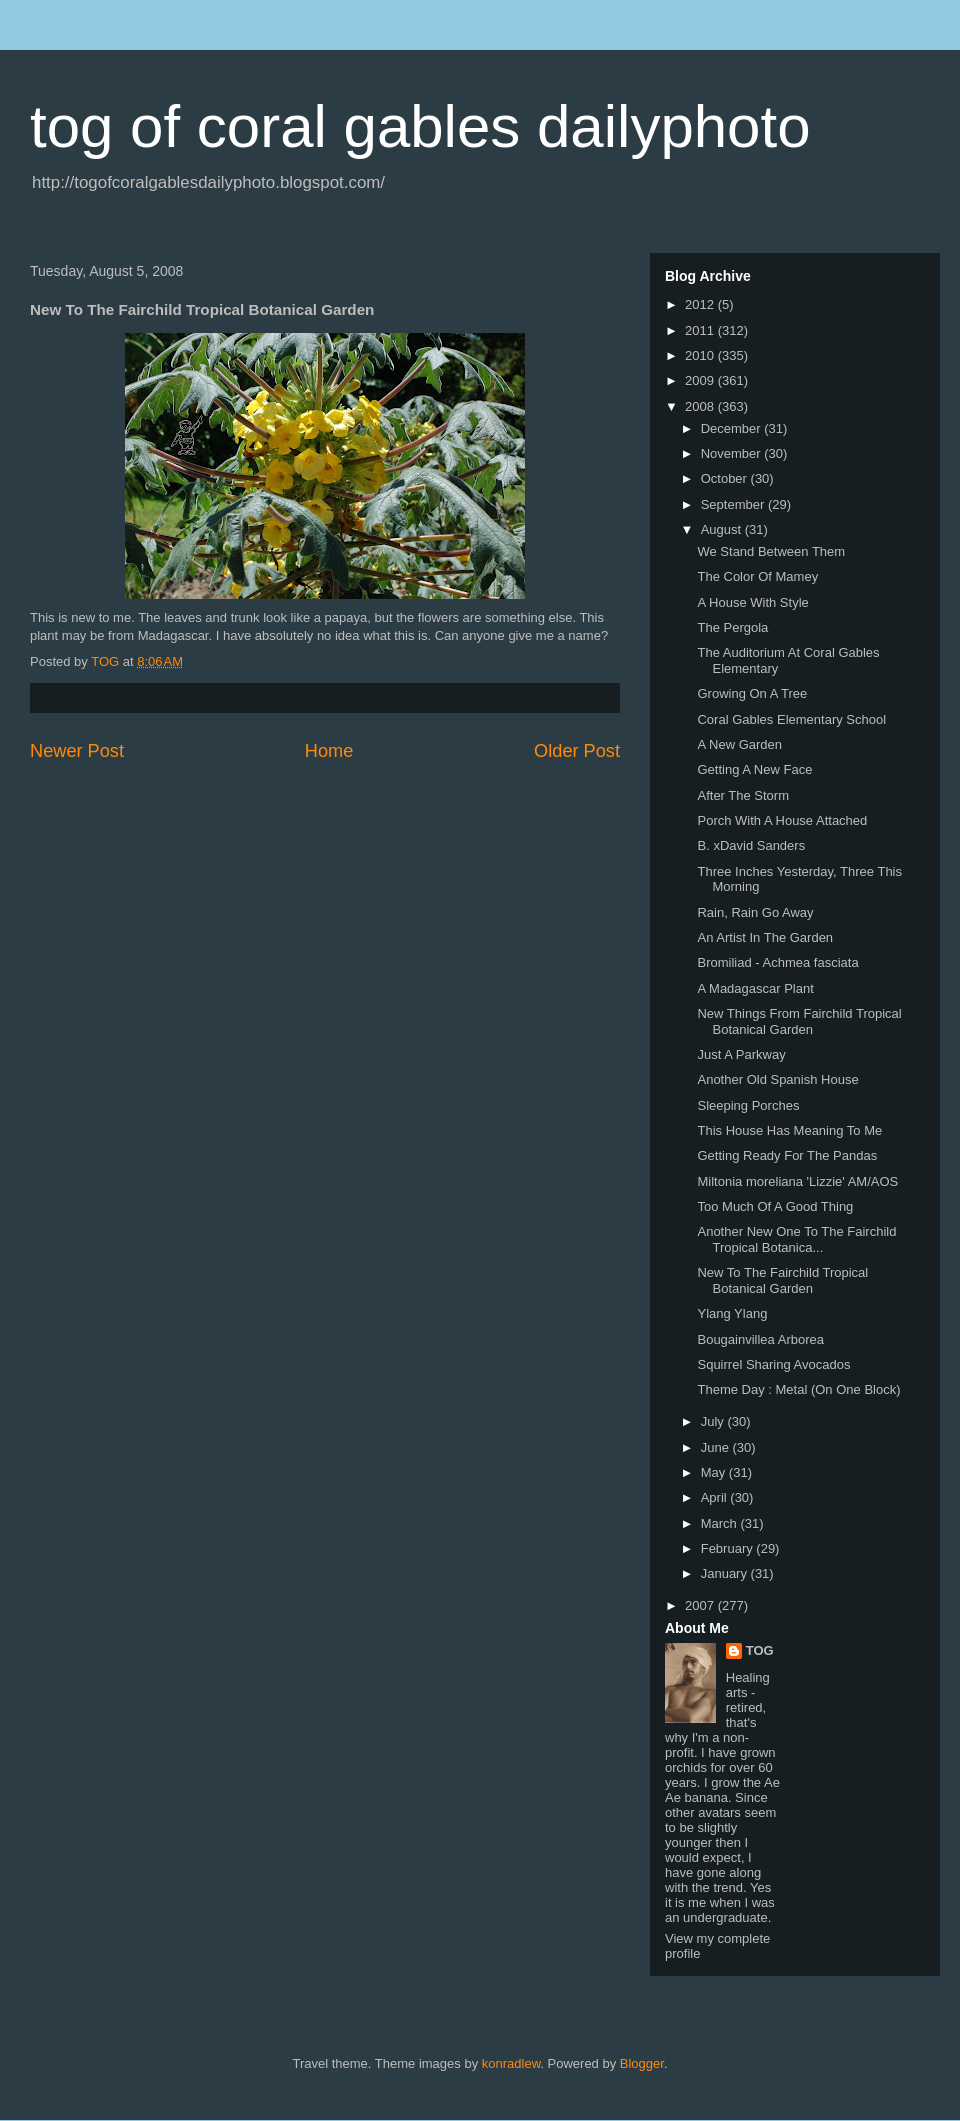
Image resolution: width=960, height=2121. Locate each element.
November (733, 453)
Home (329, 751)
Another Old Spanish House (777, 1079)
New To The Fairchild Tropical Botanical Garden (782, 1280)
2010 (701, 355)
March (721, 1523)
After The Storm (743, 795)
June (717, 1447)
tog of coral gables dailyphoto (420, 126)
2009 (701, 380)
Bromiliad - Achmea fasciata (777, 962)
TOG (760, 1650)
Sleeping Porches (748, 1105)
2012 (701, 304)
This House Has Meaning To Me (789, 1130)
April (716, 1497)
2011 (701, 330)
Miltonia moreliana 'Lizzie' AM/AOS (797, 1181)
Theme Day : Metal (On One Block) (798, 1389)
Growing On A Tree (752, 693)
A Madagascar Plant (755, 988)
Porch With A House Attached (782, 820)
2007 (701, 1605)
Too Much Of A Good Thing (775, 1206)
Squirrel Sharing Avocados (773, 1364)
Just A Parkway (741, 1054)
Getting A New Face (754, 769)
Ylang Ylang (732, 1313)
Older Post (577, 751)
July (714, 1421)
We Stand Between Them (771, 551)
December (733, 428)
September (734, 504)
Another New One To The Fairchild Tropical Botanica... (796, 1239)
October (726, 478)
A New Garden (739, 744)
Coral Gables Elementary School (791, 719)
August (723, 529)
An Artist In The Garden (765, 937)
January (726, 1573)
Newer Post (77, 751)
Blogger (642, 2063)
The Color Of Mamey (757, 576)
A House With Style (752, 602)
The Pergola (732, 627)
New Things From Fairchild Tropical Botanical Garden (799, 1021)
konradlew (511, 2063)
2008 (701, 406)
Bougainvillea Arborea (760, 1339)
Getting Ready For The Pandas (787, 1155)
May (715, 1472)
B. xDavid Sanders (751, 845)
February (729, 1548)
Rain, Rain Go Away (755, 912)
